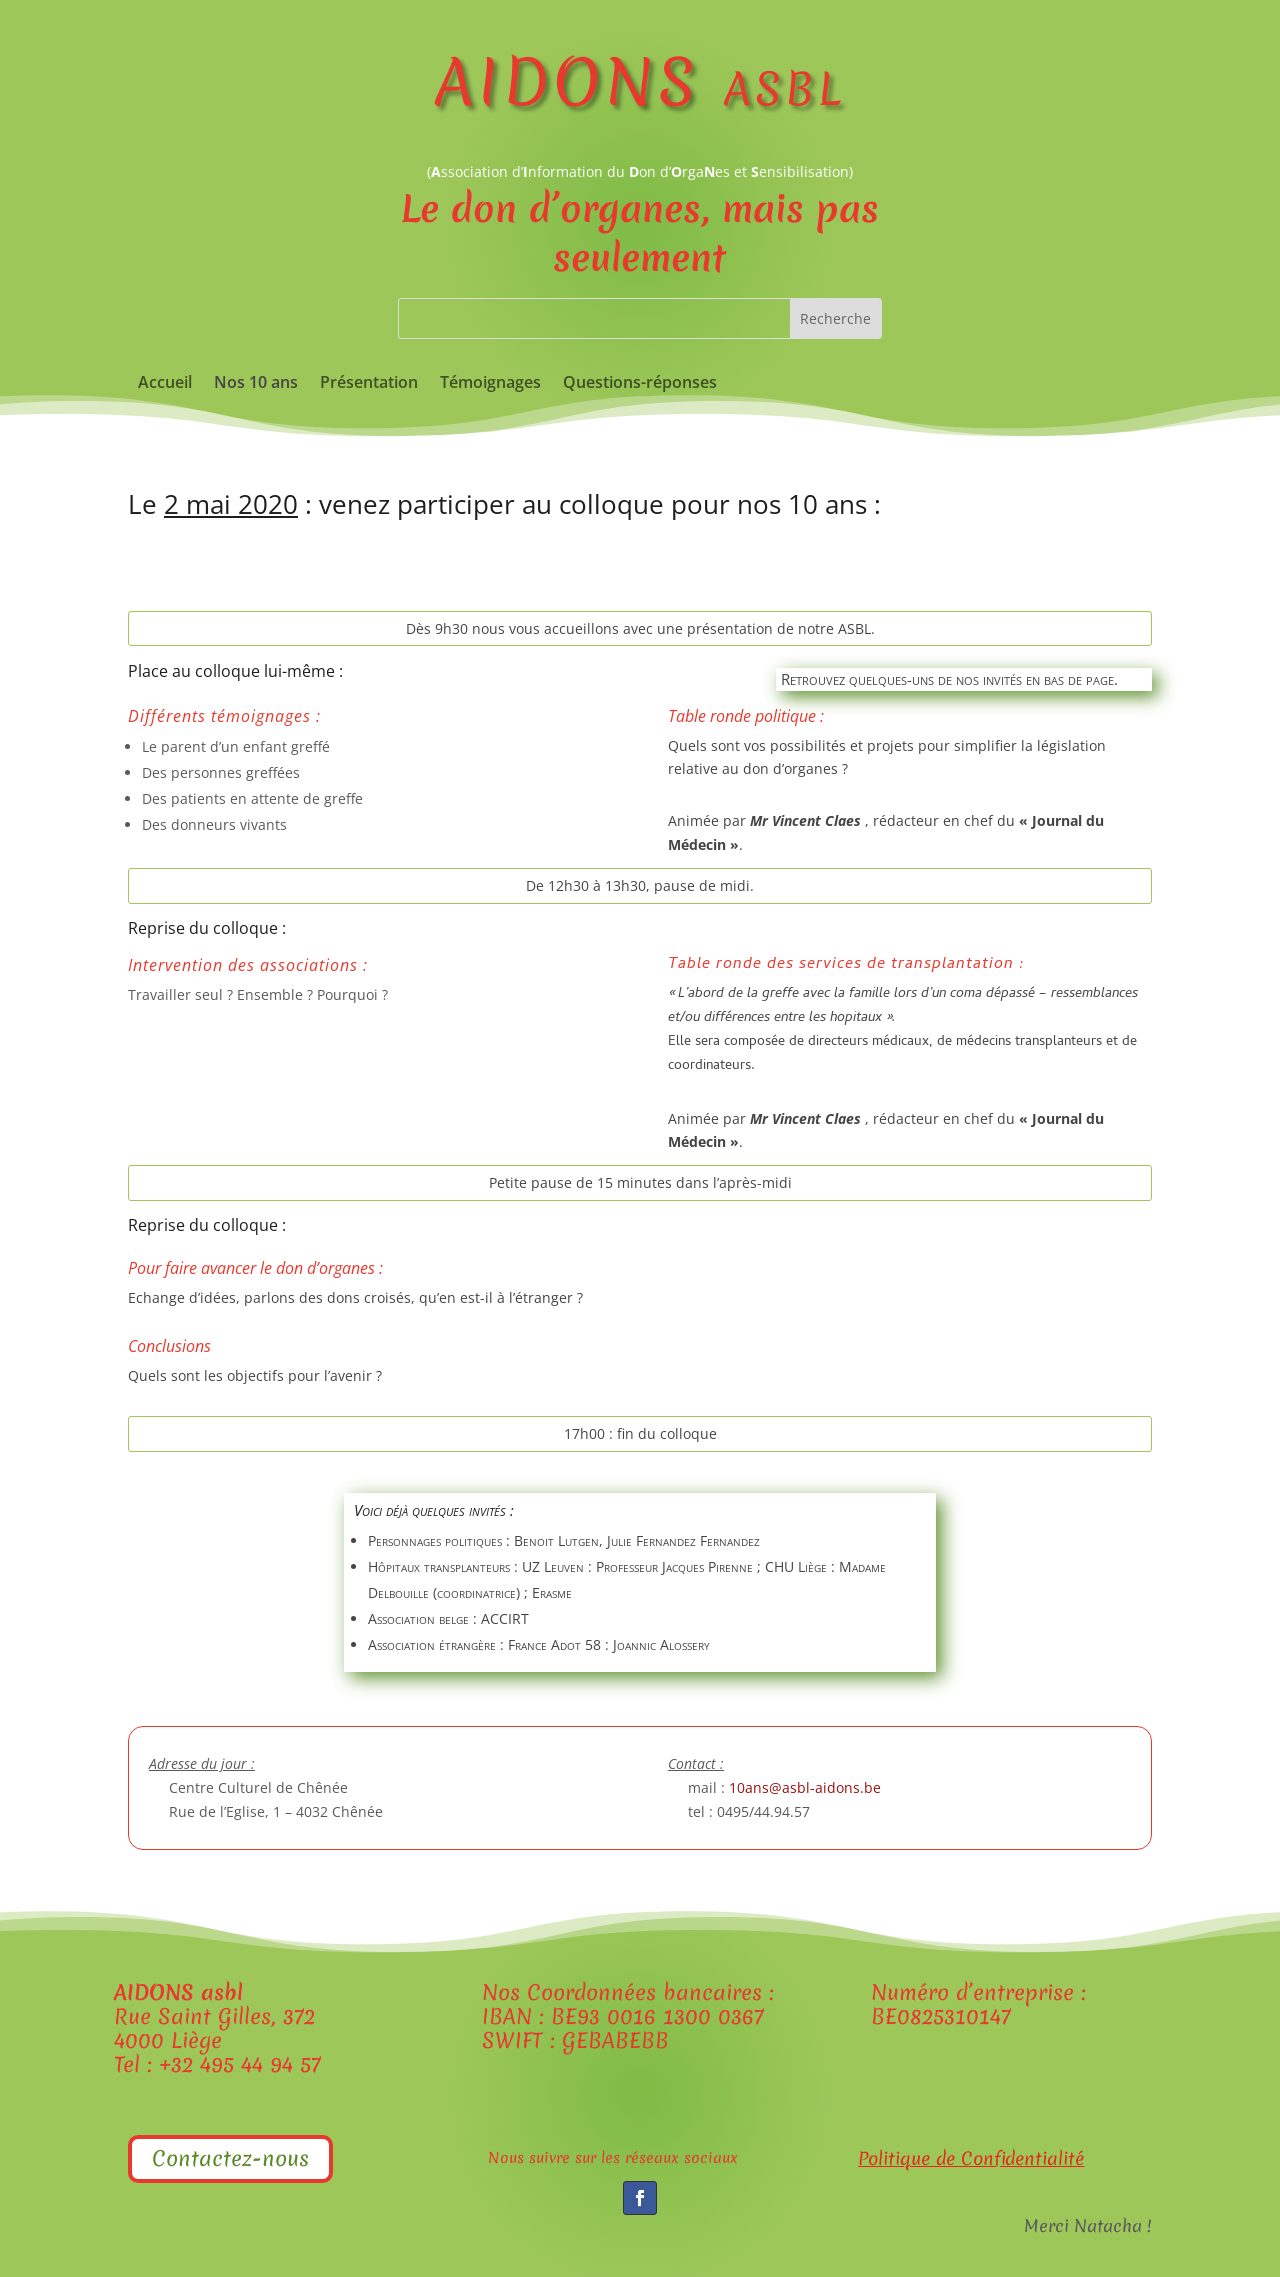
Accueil (165, 384)
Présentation (369, 384)
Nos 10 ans (256, 384)
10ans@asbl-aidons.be (805, 1787)
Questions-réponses (640, 384)
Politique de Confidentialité (971, 2158)
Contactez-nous (230, 2158)
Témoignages (490, 384)
